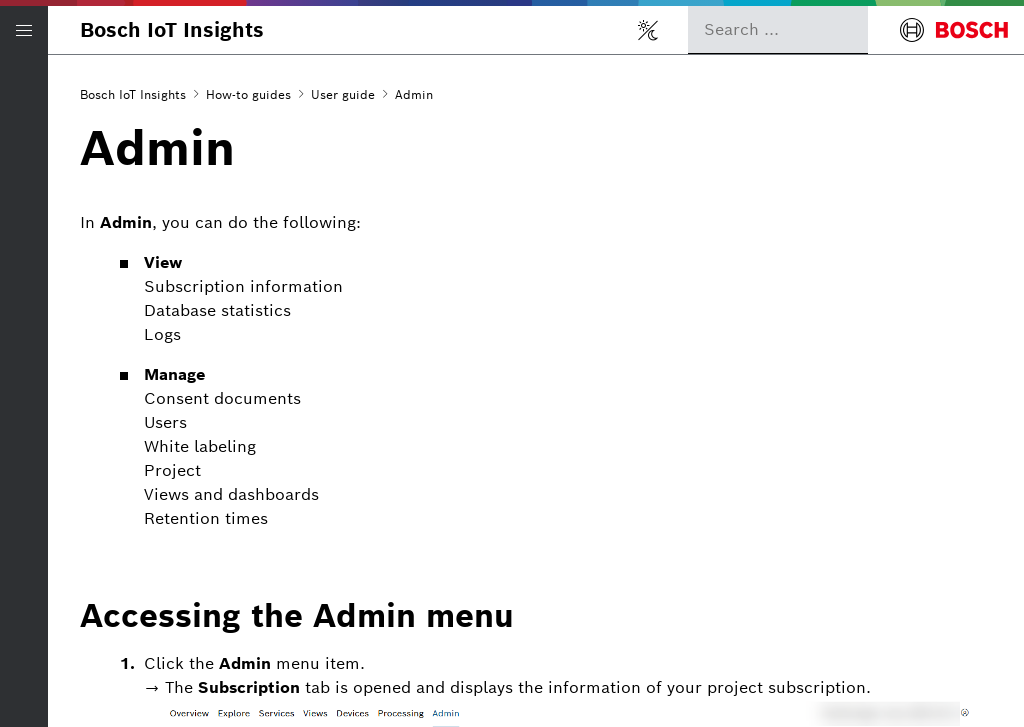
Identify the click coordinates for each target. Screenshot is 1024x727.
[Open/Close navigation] (24, 30)
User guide (343, 94)
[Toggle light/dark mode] (648, 30)
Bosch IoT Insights (172, 30)
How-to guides (248, 94)
